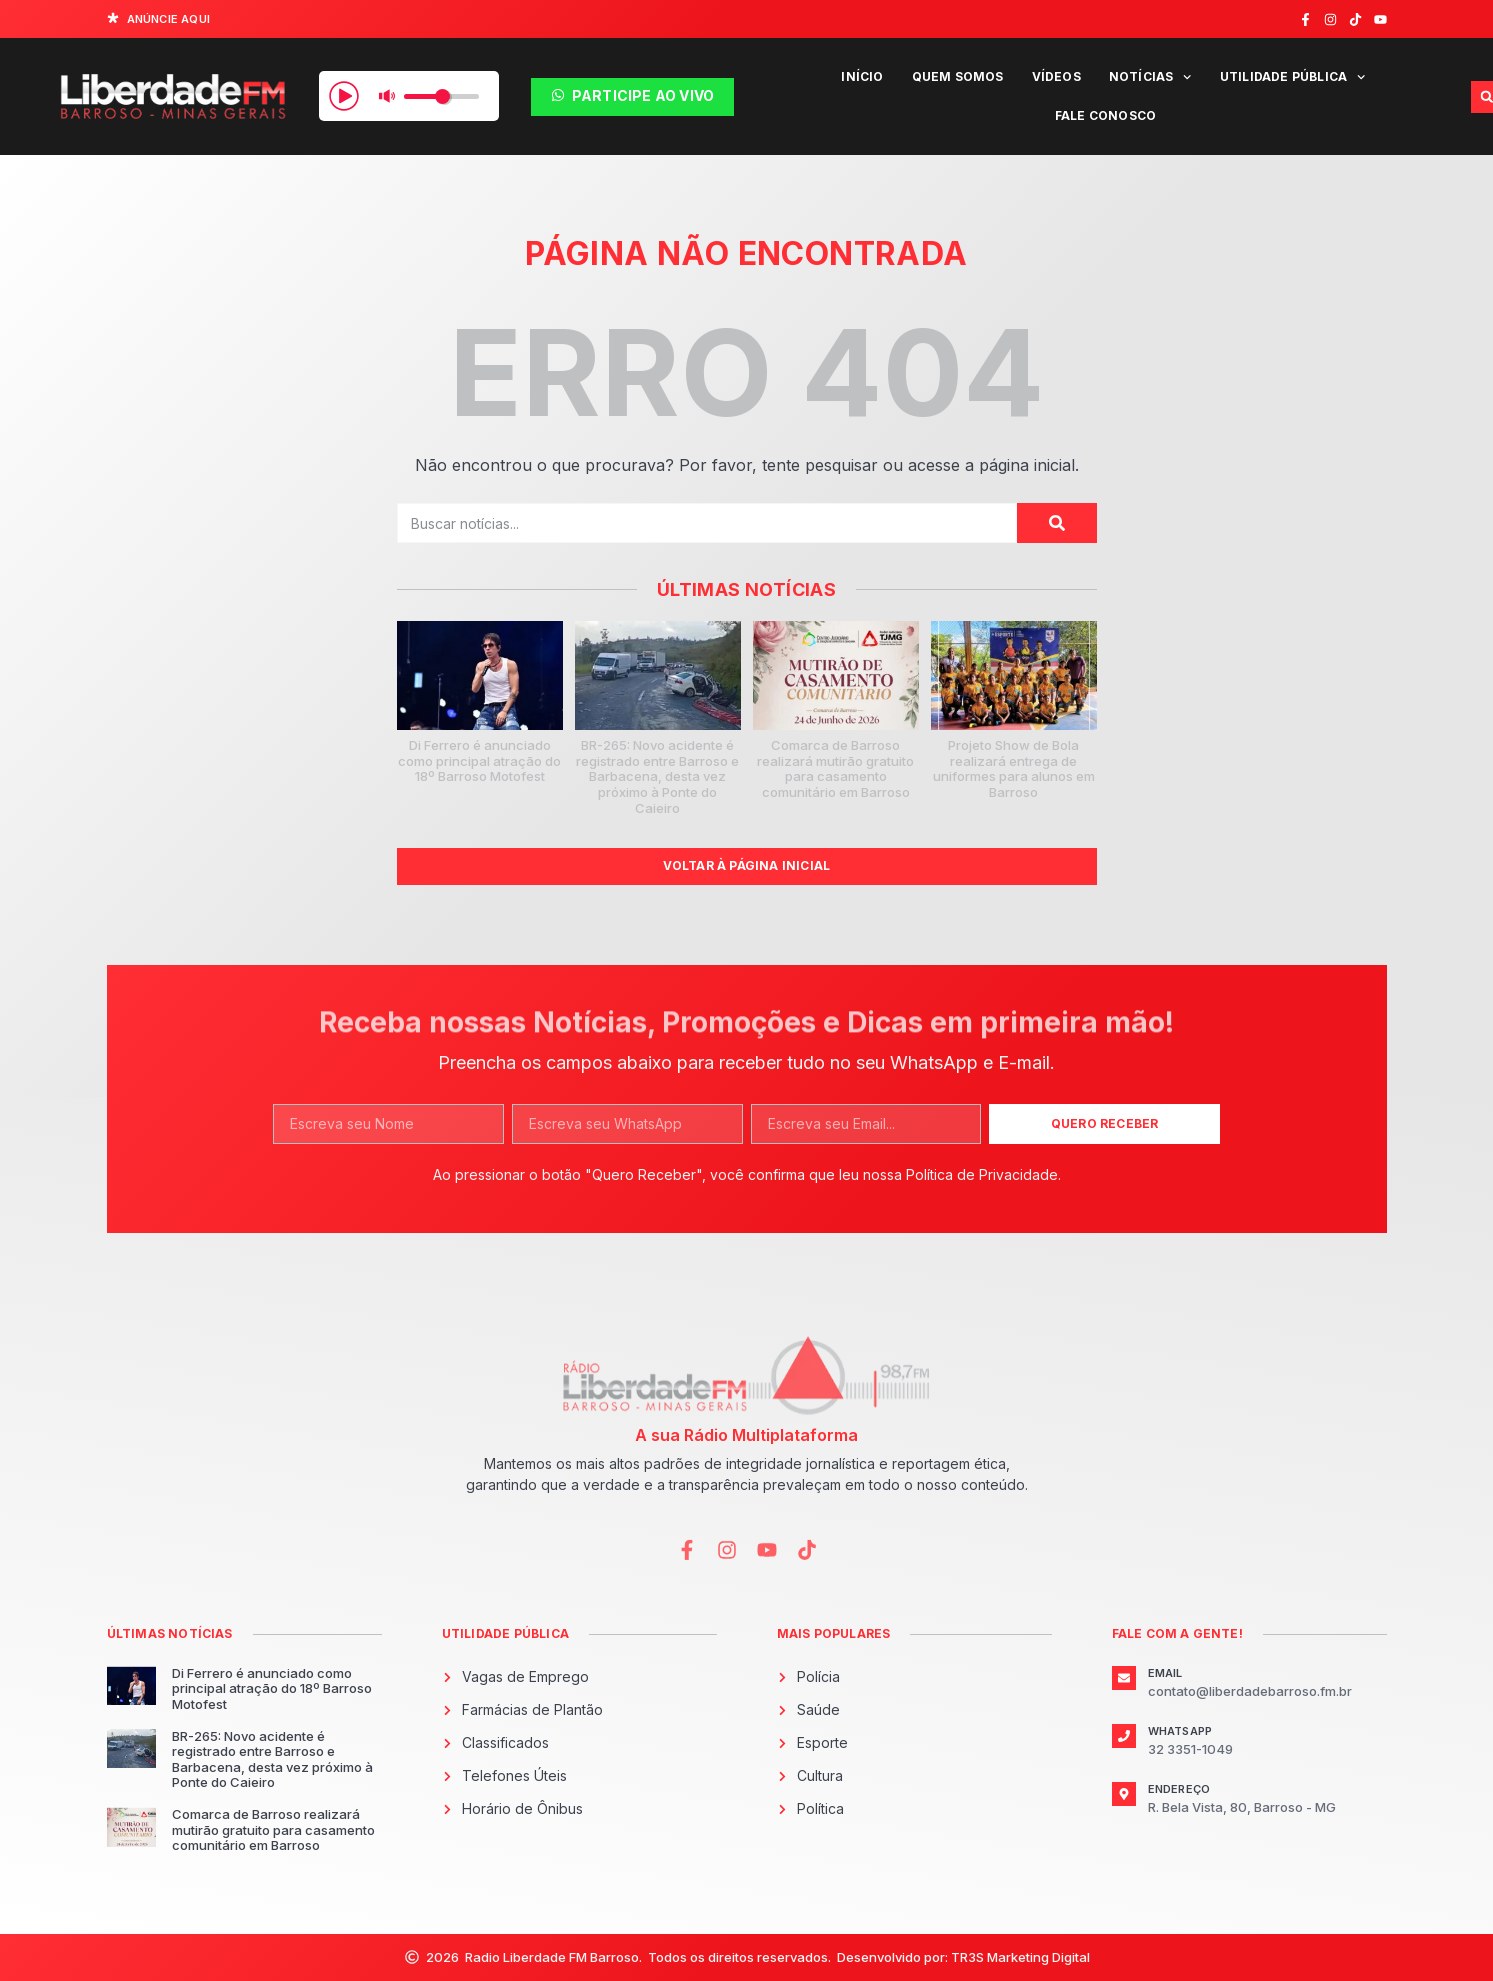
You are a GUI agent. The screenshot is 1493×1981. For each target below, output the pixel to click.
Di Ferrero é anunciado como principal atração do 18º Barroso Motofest (479, 760)
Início (862, 76)
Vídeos (1056, 76)
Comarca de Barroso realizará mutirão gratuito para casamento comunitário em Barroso (835, 768)
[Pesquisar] (1057, 523)
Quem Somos (958, 76)
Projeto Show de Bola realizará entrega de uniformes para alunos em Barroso (1014, 768)
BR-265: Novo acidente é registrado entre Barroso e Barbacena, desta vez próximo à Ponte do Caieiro (657, 776)
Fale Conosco (1105, 115)
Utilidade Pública (1293, 77)
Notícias (1150, 77)
